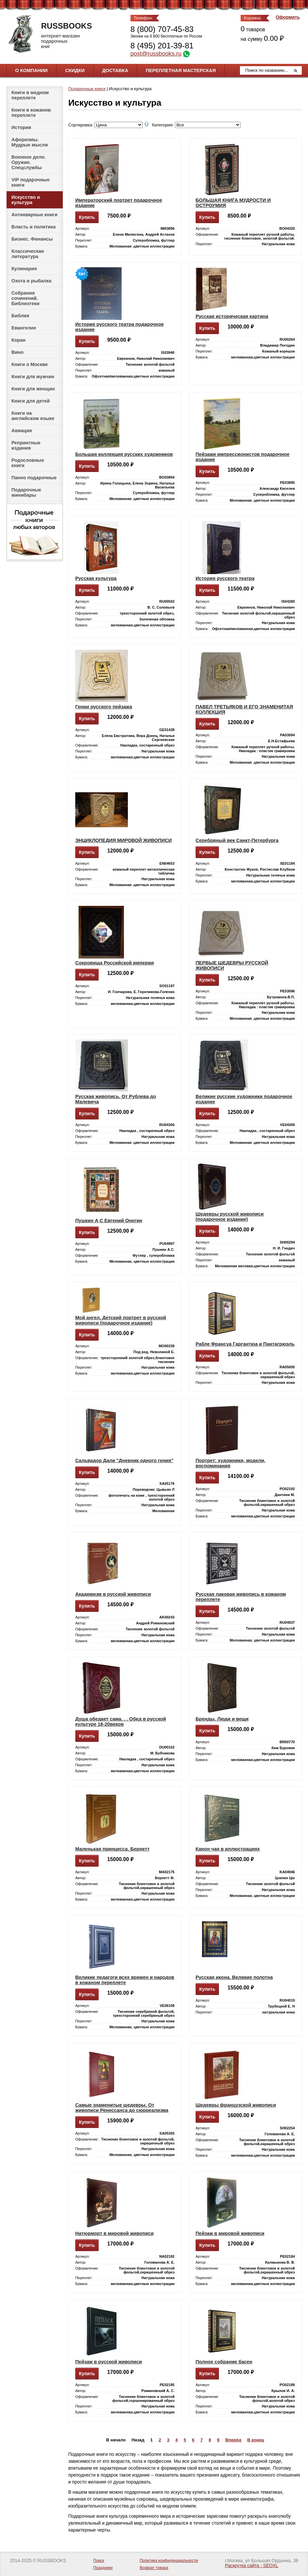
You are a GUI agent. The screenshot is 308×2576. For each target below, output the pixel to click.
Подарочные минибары (26, 492)
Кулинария (24, 268)
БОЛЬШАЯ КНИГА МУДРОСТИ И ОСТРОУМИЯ (233, 202)
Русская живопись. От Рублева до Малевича (115, 1099)
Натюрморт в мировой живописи (114, 2233)
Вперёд (233, 2439)
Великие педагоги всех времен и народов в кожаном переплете (124, 1980)
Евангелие (24, 327)
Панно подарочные (34, 477)
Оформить (288, 17)
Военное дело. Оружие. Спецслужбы (29, 162)
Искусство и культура (26, 200)
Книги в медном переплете (30, 95)
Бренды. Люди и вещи (222, 1719)
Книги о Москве (30, 364)
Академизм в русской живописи (113, 1594)
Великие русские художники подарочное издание (244, 1099)
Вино (18, 352)
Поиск (98, 2560)
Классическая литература (28, 254)
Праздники (102, 2567)
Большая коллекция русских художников (124, 454)
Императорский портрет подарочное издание (118, 202)
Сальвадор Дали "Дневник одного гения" (124, 1460)
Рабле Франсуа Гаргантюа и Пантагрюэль (245, 1344)
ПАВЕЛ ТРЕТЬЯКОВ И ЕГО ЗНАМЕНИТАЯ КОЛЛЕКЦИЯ (244, 709)
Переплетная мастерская (181, 70)
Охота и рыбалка (31, 280)
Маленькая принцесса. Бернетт (112, 1849)
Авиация (22, 430)
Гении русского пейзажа (103, 706)
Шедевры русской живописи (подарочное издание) (230, 1216)
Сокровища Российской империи (114, 962)
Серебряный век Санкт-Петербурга (237, 840)
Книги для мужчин (33, 376)
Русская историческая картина (232, 316)
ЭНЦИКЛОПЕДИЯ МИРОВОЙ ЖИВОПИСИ (123, 840)
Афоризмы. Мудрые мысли (30, 142)
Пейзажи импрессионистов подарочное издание (243, 457)
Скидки (74, 70)
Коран (19, 340)
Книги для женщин (33, 388)
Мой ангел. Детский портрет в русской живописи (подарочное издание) (120, 1320)
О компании (31, 70)
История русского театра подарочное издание (119, 327)
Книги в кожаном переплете (31, 112)
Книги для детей (31, 401)
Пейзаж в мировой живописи (230, 2233)
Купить (87, 217)
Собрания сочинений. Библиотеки (25, 298)
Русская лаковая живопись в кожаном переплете (241, 1596)
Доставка (115, 70)
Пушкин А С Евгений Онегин (108, 1220)
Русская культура (96, 578)
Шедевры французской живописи (236, 2105)
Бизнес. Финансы (32, 239)
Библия (20, 315)
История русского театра (225, 578)
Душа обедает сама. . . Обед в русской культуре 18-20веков (120, 1721)
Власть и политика (34, 226)
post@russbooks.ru (155, 53)
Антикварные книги (35, 214)
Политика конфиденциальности (169, 2560)
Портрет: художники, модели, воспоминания (231, 1463)
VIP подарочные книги (31, 182)
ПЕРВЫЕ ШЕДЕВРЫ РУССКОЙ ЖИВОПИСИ (232, 965)
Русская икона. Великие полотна (234, 1977)
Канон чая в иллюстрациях (228, 1849)
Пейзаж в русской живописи (108, 2361)
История (21, 127)
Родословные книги (28, 463)
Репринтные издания (26, 445)
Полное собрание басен (224, 2361)
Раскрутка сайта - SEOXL (251, 2565)
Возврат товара (154, 2567)
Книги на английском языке (33, 415)
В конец (255, 2439)
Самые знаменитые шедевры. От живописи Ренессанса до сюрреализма (121, 2107)
